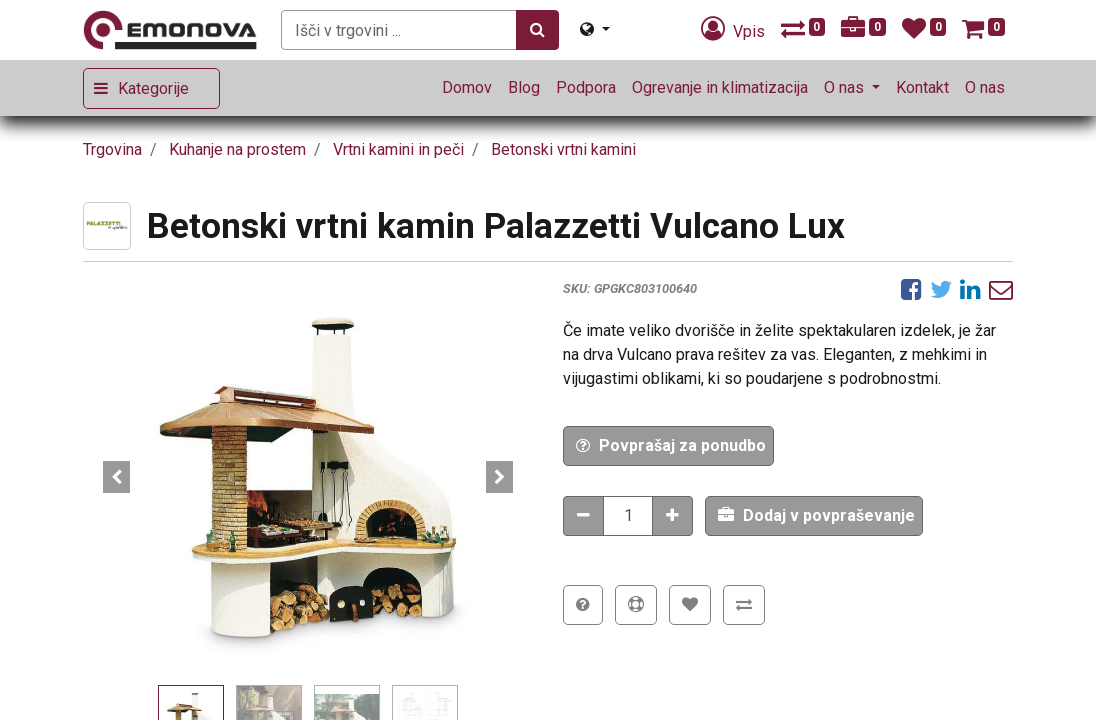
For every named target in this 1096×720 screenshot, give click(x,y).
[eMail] (1001, 289)
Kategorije (153, 88)
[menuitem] (467, 88)
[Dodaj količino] (672, 516)
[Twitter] (941, 289)
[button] (117, 477)
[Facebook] (911, 289)
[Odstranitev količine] (583, 516)
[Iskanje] (537, 30)
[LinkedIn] (970, 289)
